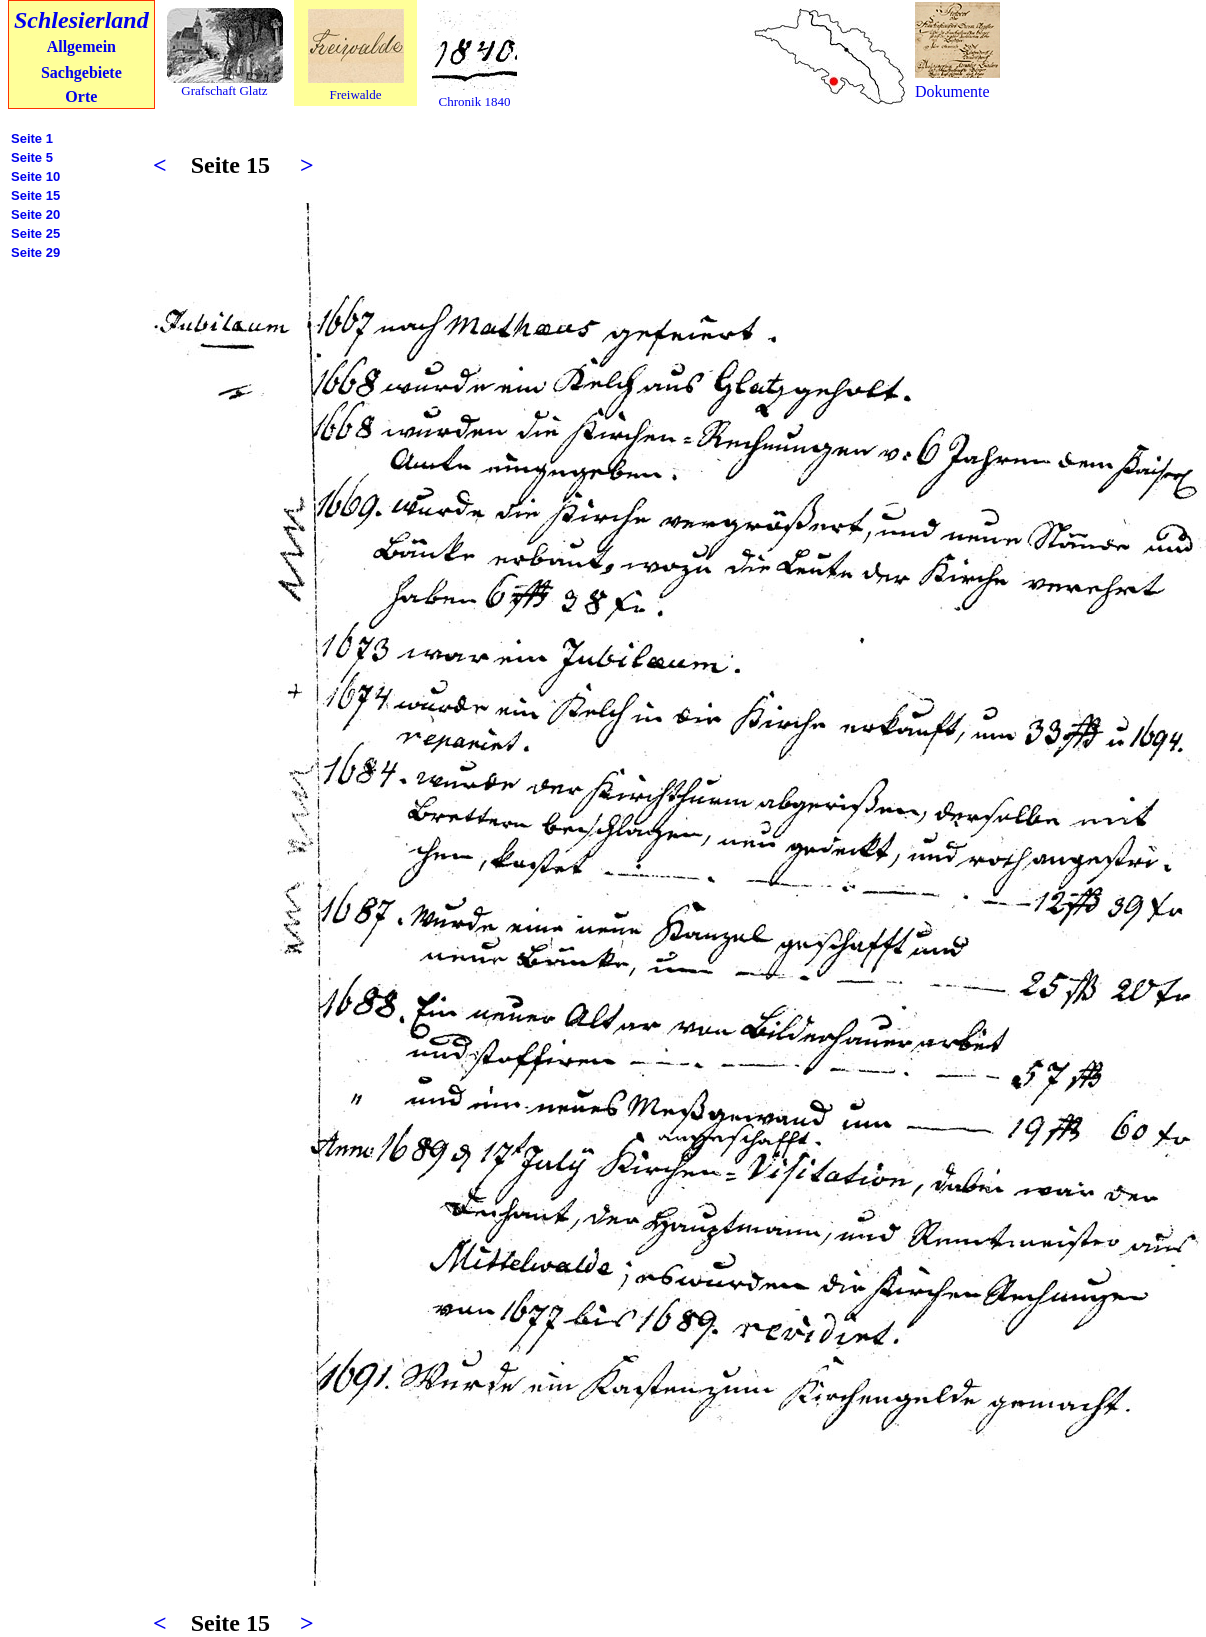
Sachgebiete (81, 72)
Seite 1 (32, 138)
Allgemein (81, 46)
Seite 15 (35, 195)
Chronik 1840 (475, 101)
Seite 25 (35, 233)
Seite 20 (35, 214)
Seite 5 (32, 157)
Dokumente (952, 91)
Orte (81, 96)
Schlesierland (81, 20)
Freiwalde (356, 94)
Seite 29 (35, 252)
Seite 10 (35, 176)
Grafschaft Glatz (224, 90)
